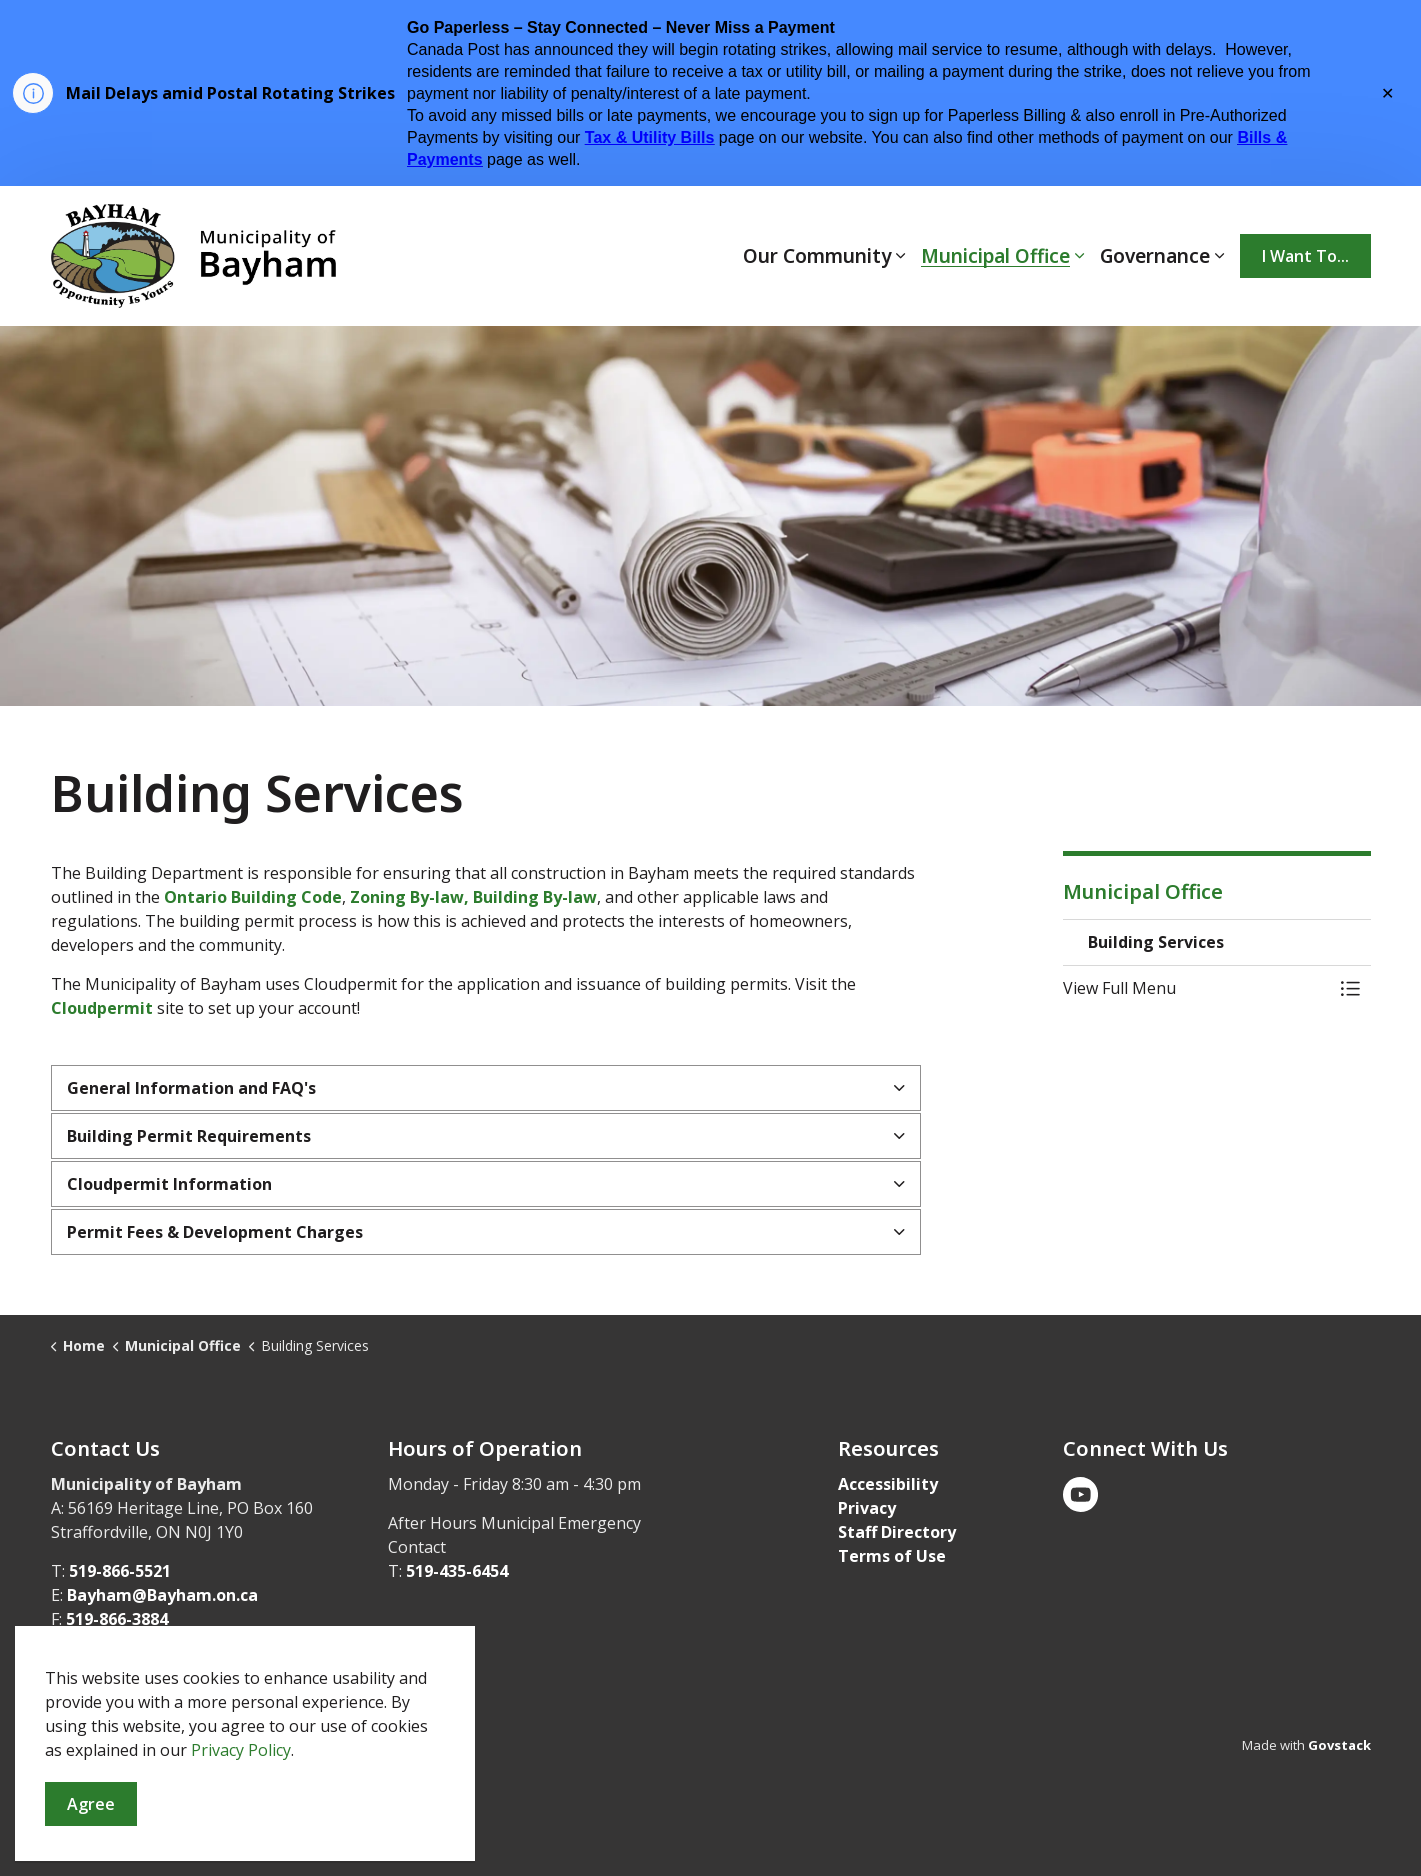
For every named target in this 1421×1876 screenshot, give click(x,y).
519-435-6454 (457, 1571)
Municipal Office (995, 256)
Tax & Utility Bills (650, 137)
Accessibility (888, 1484)
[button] (1197, 988)
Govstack (1339, 1745)
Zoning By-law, (409, 897)
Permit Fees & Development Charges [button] (215, 1232)
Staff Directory (897, 1532)
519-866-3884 (117, 1619)
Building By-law (535, 897)
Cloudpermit (104, 1008)
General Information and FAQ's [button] (191, 1088)
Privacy (867, 1508)
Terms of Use (892, 1556)
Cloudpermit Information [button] (169, 1184)
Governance (1155, 256)
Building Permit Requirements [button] (189, 1136)
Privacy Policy (241, 1857)
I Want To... (1305, 256)
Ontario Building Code (253, 897)
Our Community (817, 256)
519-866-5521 (120, 1571)
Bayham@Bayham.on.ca (162, 1595)
